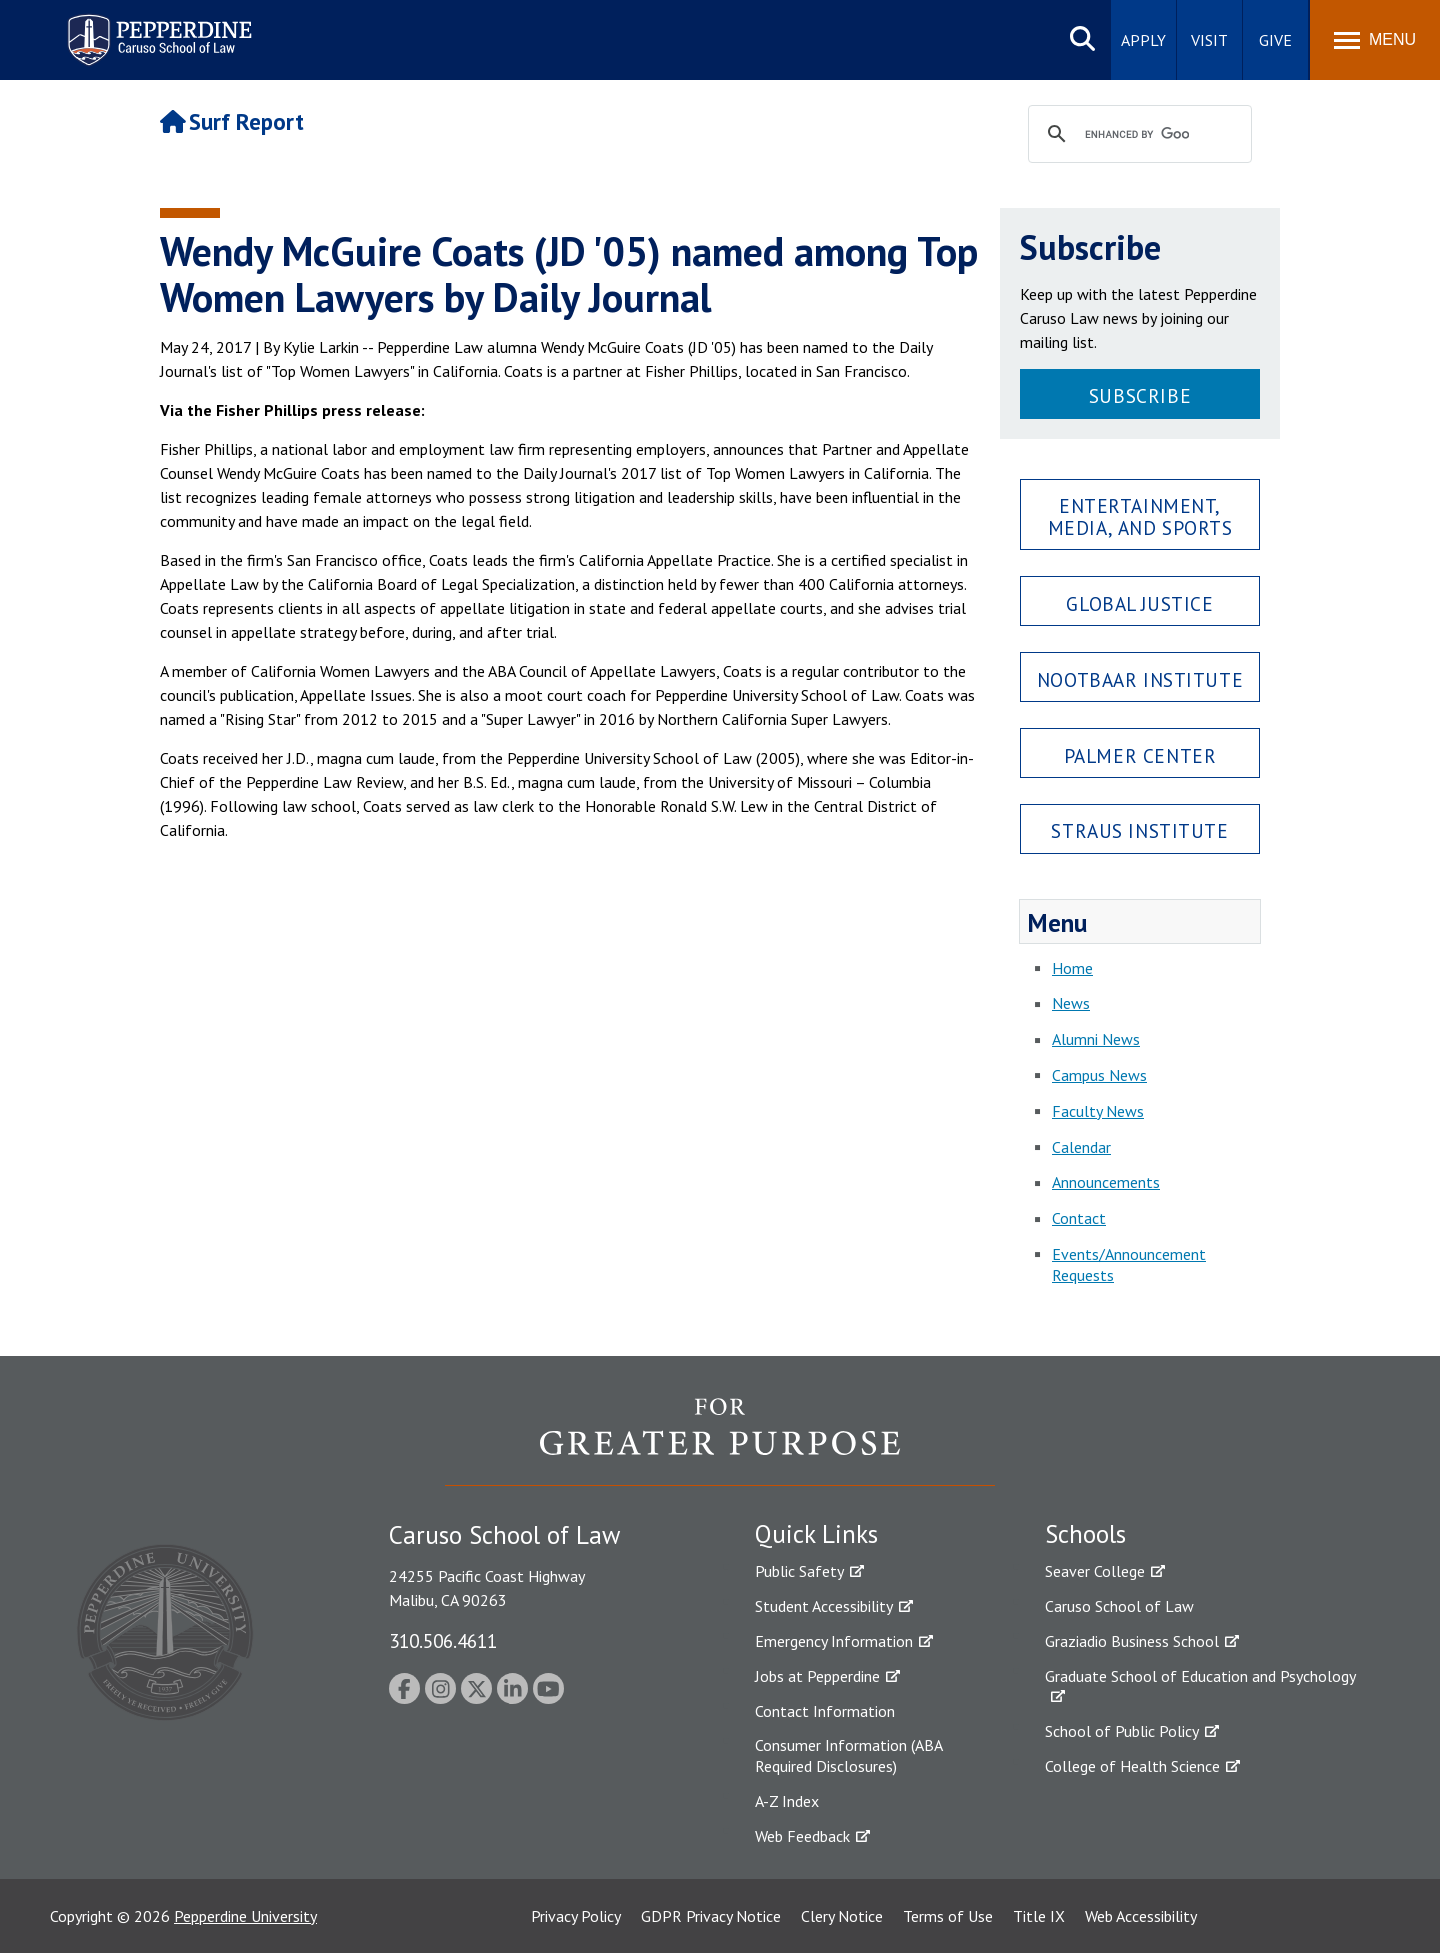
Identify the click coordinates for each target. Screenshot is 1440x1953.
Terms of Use (948, 1916)
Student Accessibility (824, 1606)
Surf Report (232, 121)
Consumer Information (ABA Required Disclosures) (848, 1755)
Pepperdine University (245, 1916)
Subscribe (1140, 395)
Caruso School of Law (1119, 1606)
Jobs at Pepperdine (817, 1676)
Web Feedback (802, 1836)
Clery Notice (842, 1916)
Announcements (1106, 1182)
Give (1275, 40)
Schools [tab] (1085, 1534)
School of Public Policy (1122, 1731)
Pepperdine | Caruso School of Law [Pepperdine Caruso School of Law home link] (156, 27)
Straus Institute (1139, 830)
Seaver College (1095, 1571)
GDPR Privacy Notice (711, 1916)
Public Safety (799, 1571)
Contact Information (825, 1711)
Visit (1209, 40)
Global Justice (1139, 603)
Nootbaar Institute (1140, 679)
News (1071, 1003)
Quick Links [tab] (816, 1534)
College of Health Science (1132, 1766)
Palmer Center (1140, 755)
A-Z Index (787, 1801)
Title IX (1039, 1916)
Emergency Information (834, 1641)
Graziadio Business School (1132, 1641)
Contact (1079, 1218)
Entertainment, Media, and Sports (1140, 516)
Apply (1143, 40)
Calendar (1081, 1147)
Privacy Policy (576, 1916)
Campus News (1099, 1075)
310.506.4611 (443, 1640)
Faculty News (1098, 1111)
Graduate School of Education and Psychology (1200, 1676)
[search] (1137, 135)
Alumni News (1096, 1039)
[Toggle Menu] (1375, 40)
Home (1072, 968)
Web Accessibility (1141, 1916)
